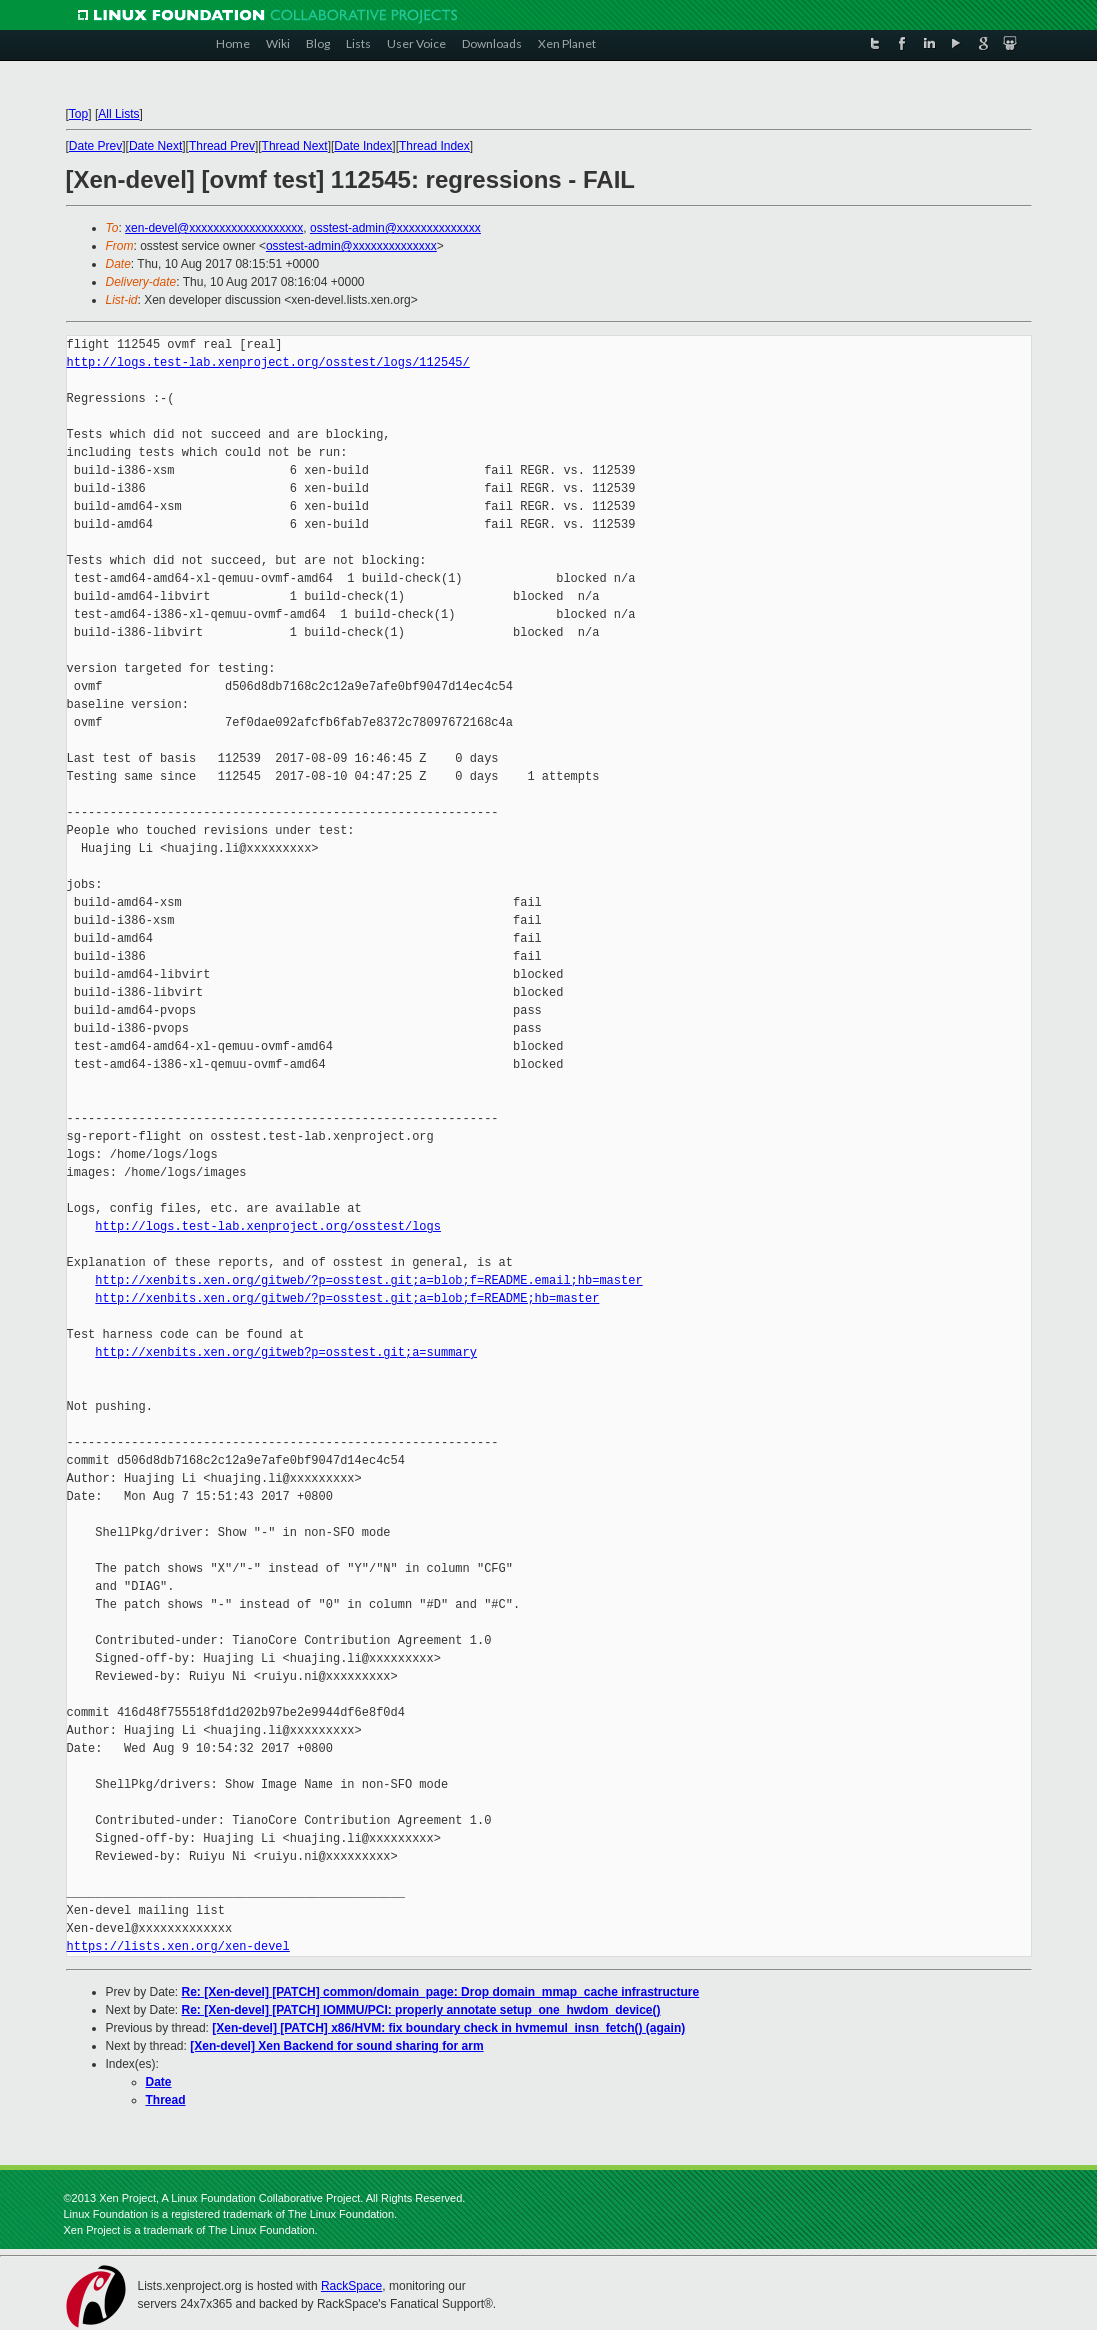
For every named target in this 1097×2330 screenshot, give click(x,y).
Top (78, 114)
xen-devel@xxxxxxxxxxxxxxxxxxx (214, 228)
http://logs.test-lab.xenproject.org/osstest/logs (268, 1226)
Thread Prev (222, 146)
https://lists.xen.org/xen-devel (178, 1946)
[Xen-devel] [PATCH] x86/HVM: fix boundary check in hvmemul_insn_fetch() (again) (448, 2028)
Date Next (155, 146)
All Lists (118, 114)
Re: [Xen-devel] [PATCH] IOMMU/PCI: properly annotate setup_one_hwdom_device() (421, 2010)
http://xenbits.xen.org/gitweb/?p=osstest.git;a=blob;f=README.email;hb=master (368, 1280)
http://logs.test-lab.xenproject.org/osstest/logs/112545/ (268, 362)
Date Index (363, 146)
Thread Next (295, 146)
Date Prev (95, 146)
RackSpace (351, 2286)
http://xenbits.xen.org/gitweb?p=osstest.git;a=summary (286, 1352)
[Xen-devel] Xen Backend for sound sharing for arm (336, 2046)
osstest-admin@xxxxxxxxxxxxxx (395, 228)
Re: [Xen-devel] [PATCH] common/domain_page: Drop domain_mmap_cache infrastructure (441, 1992)
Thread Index (434, 146)
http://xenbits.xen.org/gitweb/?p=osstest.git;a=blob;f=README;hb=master (347, 1298)
